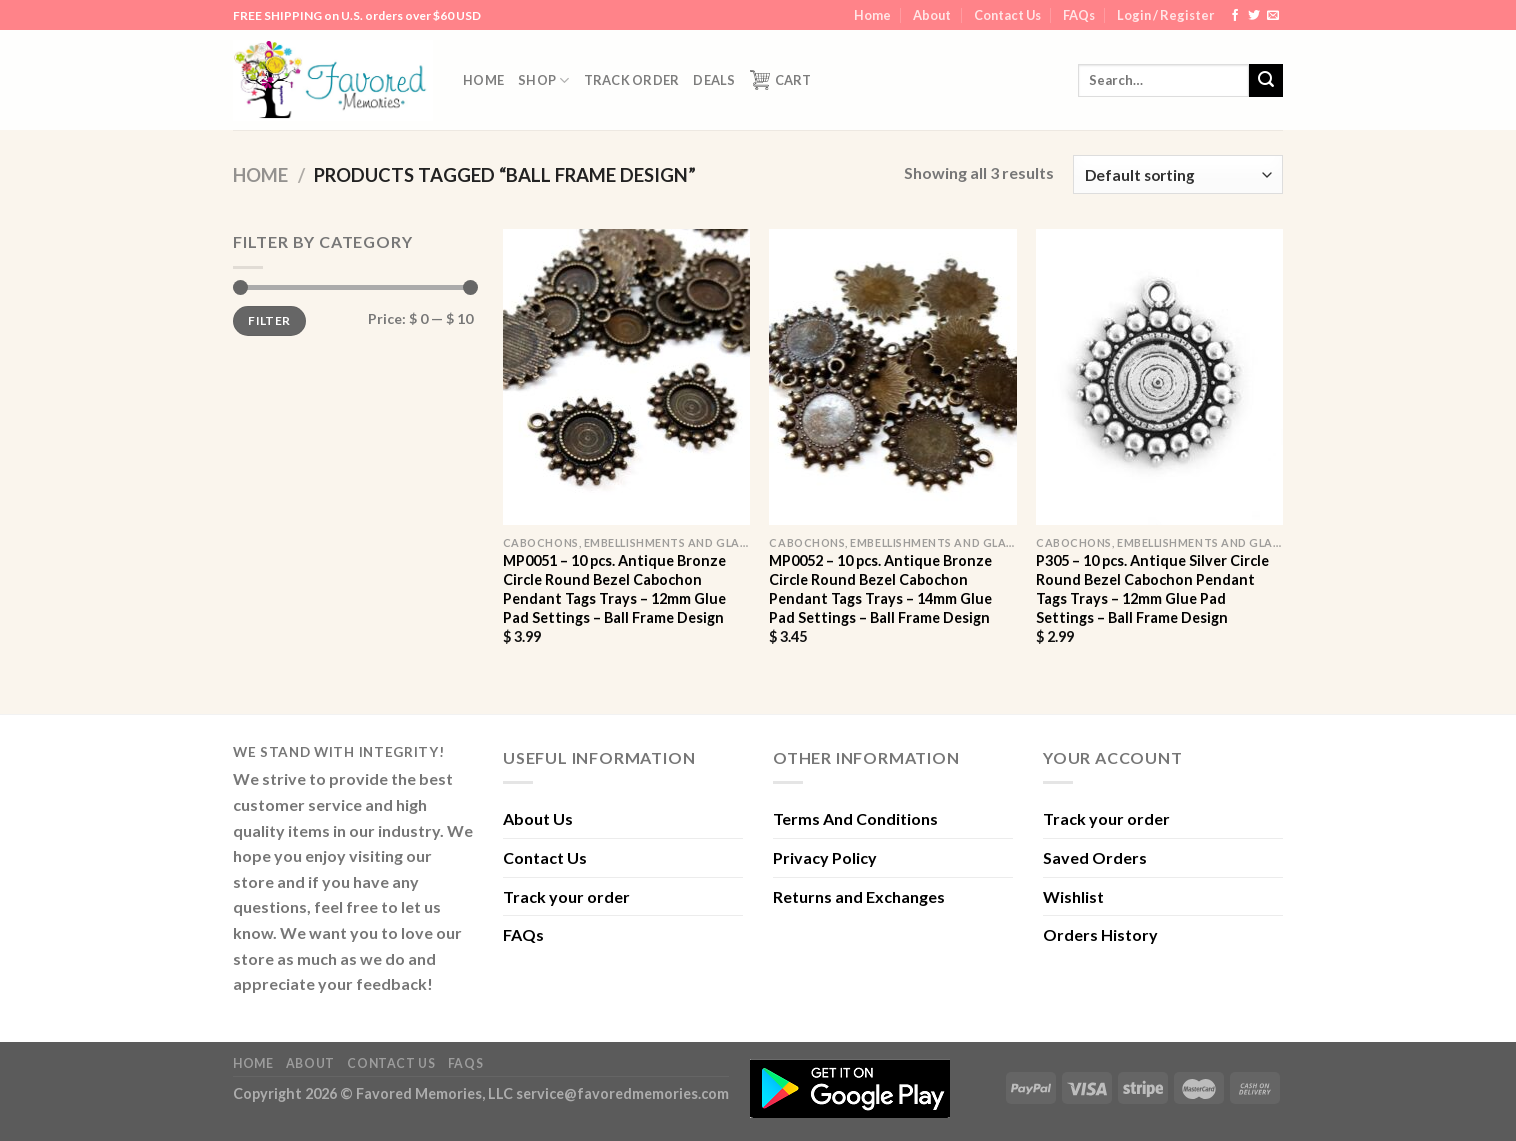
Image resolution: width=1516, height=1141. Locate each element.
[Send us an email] (1273, 16)
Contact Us (1007, 15)
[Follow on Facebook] (1235, 16)
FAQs (1079, 15)
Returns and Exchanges (859, 896)
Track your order (566, 896)
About (932, 15)
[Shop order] (1178, 174)
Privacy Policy (825, 857)
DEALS (714, 80)
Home (872, 15)
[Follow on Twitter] (1254, 16)
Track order (632, 80)
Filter (269, 320)
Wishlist (1073, 896)
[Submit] (1266, 81)
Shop (543, 80)
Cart (781, 80)
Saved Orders (1095, 857)
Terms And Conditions (855, 818)
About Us (538, 818)
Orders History (1100, 934)
